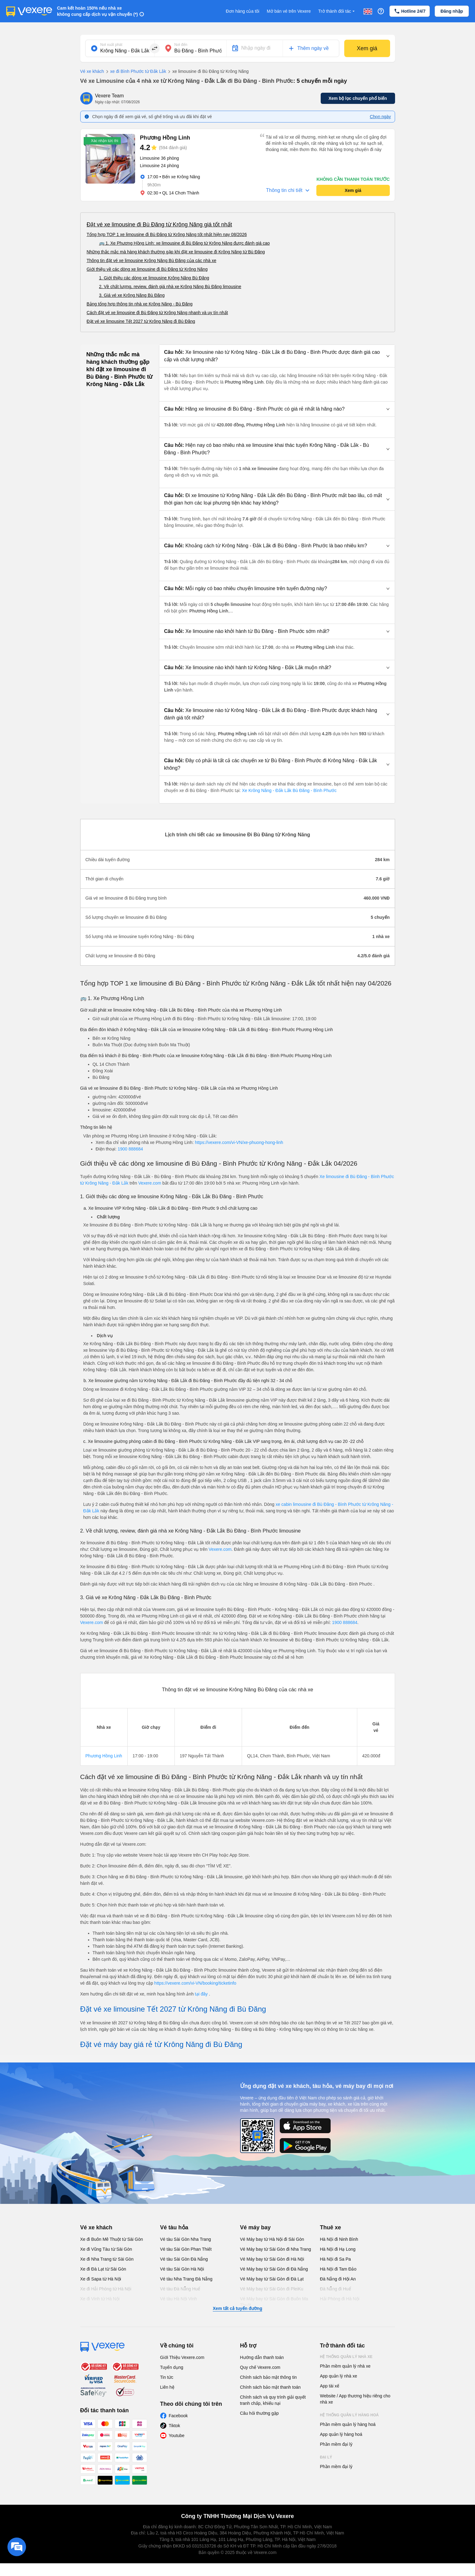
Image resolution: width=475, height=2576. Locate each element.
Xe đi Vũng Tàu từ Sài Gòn (106, 2249)
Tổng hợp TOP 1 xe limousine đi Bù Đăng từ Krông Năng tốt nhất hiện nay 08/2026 (167, 234)
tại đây (202, 1993)
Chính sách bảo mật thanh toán (270, 2387)
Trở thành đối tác (337, 11)
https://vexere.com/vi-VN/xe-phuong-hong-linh (239, 1142)
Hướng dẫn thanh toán (262, 2357)
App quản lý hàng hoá (341, 2434)
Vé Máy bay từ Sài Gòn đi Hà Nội (272, 2259)
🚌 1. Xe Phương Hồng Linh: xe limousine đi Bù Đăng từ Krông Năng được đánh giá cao (184, 243)
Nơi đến (180, 44)
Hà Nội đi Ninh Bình (339, 2239)
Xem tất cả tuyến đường (237, 2308)
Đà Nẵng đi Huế (335, 2288)
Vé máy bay (255, 2227)
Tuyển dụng (171, 2367)
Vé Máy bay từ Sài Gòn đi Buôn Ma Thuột (274, 2301)
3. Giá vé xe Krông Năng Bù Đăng (132, 295)
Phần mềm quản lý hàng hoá (348, 2424)
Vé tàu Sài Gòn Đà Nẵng (184, 2259)
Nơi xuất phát (111, 44)
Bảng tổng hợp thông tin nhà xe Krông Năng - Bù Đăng (140, 303)
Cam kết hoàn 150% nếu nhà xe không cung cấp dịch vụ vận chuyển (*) (97, 11)
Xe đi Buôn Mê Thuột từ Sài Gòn (111, 2239)
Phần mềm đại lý (336, 2444)
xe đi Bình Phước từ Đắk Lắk (135, 72)
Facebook (178, 2415)
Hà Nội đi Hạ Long (338, 2249)
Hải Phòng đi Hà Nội (339, 2298)
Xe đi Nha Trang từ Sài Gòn (107, 2259)
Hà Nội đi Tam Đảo (338, 2269)
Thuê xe (330, 2227)
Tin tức (167, 2377)
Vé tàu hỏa (174, 2227)
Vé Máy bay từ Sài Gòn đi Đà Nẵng (274, 2269)
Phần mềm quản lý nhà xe (345, 2366)
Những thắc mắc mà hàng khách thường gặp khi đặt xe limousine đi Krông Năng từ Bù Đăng (176, 251)
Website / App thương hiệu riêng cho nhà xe (355, 2399)
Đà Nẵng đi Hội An (338, 2278)
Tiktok (174, 2425)
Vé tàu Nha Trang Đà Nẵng (186, 2278)
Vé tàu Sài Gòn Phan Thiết (186, 2249)
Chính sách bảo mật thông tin (268, 2377)
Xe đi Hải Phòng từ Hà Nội (105, 2288)
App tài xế (329, 2385)
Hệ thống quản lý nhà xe (346, 2357)
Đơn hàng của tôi (242, 11)
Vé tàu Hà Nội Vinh (178, 2298)
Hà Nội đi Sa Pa (335, 2259)
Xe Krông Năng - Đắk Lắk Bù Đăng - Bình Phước (288, 790)
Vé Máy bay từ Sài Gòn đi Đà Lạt (272, 2278)
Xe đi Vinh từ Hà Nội (100, 2298)
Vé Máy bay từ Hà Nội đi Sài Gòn (272, 2239)
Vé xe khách (92, 71)
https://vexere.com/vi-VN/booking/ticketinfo (195, 1983)
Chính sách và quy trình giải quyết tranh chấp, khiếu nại (273, 2400)
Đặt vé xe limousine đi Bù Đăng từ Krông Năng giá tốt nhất (159, 224)
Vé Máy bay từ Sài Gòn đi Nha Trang (275, 2249)
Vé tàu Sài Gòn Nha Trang (185, 2239)
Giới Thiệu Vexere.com (182, 2357)
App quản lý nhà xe (338, 2376)
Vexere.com (149, 1183)
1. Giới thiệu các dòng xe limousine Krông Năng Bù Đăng (154, 277)
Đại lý (326, 2457)
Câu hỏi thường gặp (259, 2413)
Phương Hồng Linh (104, 1755)
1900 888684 (130, 1148)
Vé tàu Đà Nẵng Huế (180, 2288)
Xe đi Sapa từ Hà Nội (100, 2278)
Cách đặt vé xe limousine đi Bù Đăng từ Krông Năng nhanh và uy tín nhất (157, 312)
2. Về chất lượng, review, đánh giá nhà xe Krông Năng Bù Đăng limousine (170, 286)
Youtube (177, 2435)
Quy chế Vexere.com (260, 2367)
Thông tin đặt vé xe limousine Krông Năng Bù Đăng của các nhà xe (152, 260)
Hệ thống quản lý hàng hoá (349, 2415)
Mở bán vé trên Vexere (289, 11)
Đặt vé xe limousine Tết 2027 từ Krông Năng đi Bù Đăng (141, 321)
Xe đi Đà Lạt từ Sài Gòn (103, 2269)
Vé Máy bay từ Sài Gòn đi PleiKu (271, 2288)
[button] (277, 356)
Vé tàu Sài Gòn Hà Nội (182, 2269)
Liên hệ (167, 2387)
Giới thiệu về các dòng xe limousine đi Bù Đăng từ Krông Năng (147, 269)
